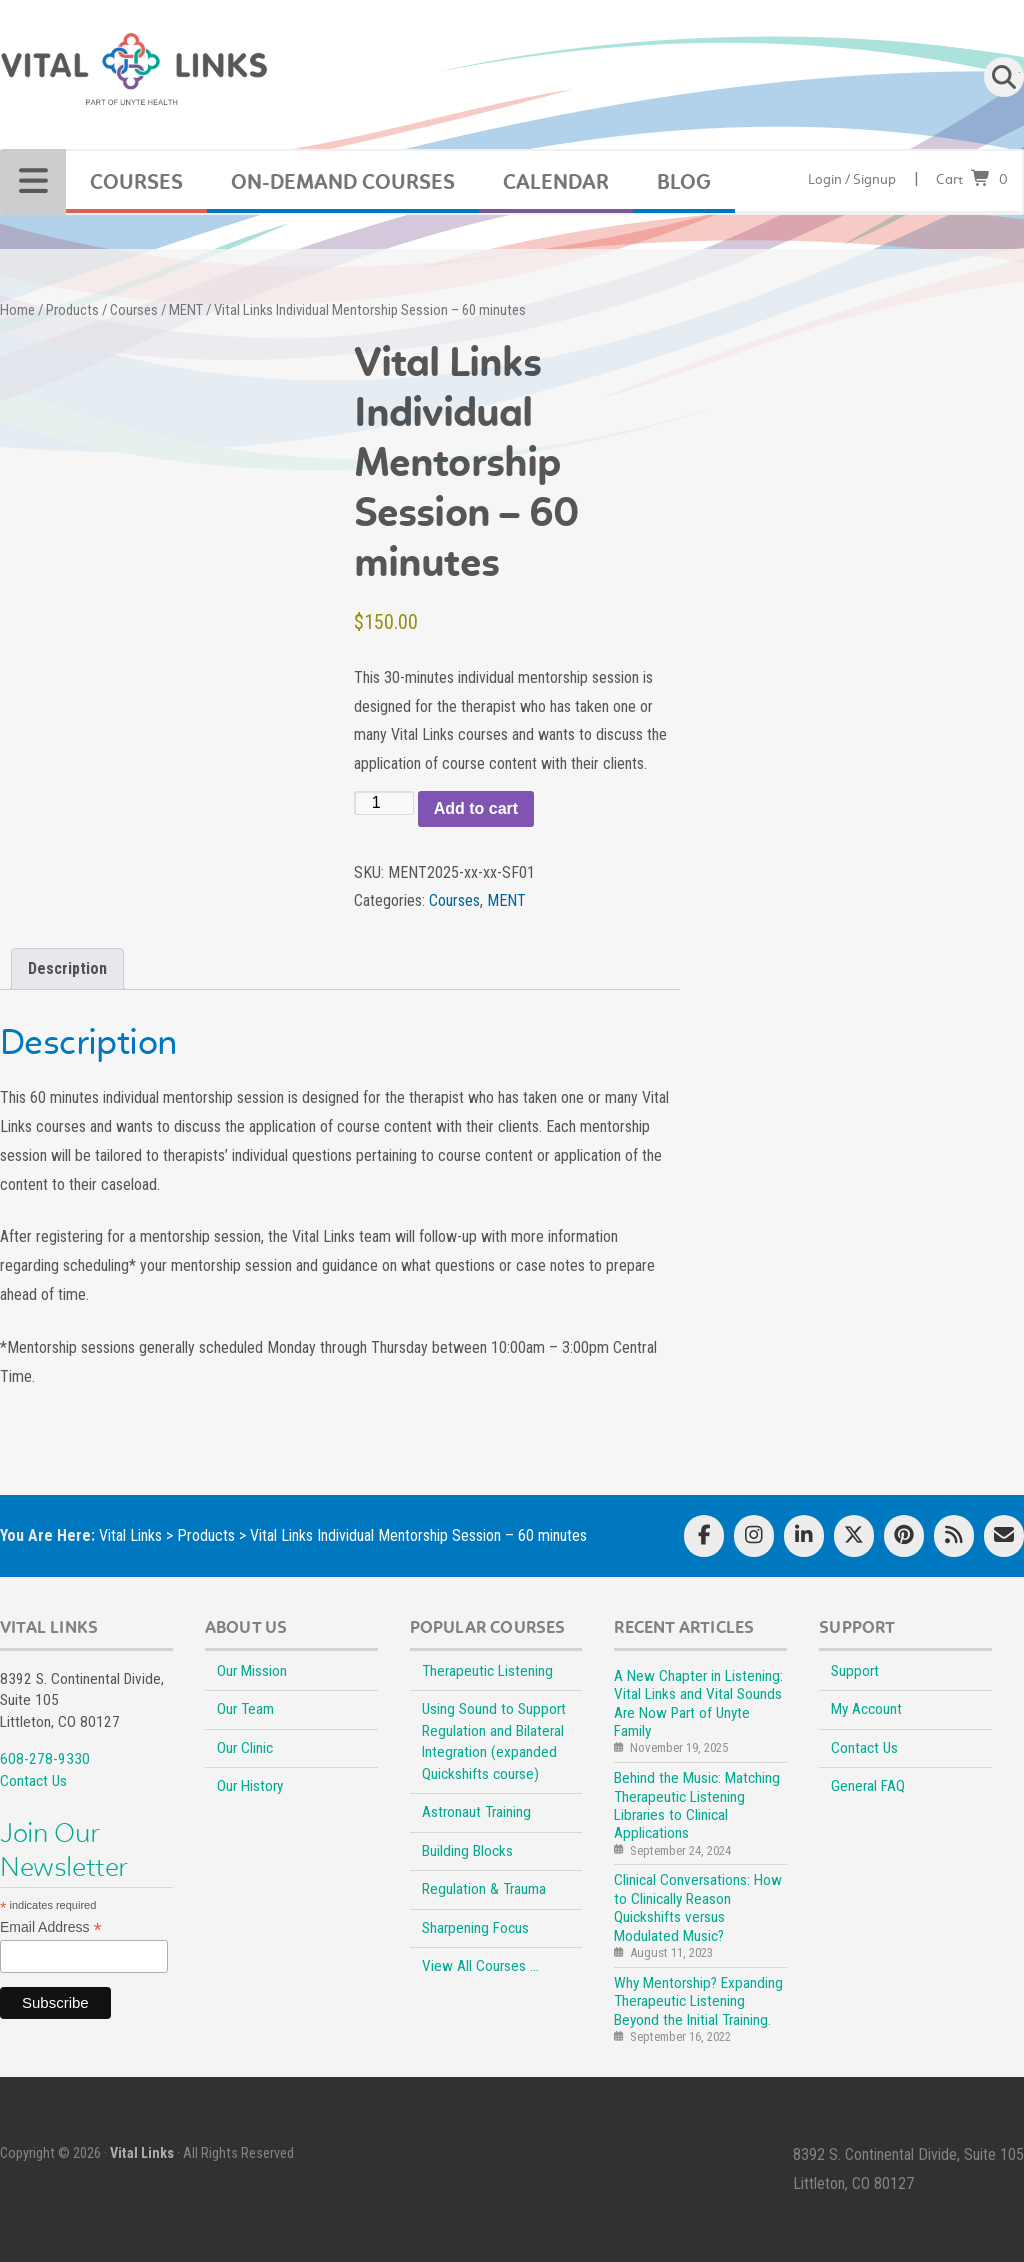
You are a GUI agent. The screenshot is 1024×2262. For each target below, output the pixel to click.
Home (17, 310)
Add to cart (476, 808)
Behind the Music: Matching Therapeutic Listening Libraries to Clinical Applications (697, 1805)
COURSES (136, 182)
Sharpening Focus (475, 1928)
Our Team (245, 1709)
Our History (250, 1786)
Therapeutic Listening (487, 1671)
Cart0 (972, 179)
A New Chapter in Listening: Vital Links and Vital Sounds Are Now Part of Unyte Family (698, 1703)
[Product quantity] (384, 803)
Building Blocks (467, 1851)
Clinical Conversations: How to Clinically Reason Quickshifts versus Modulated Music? (698, 1907)
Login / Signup (852, 179)
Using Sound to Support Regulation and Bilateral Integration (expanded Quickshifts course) (494, 1741)
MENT (186, 310)
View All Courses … (480, 1966)
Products (72, 310)
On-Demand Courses (343, 182)
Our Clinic (245, 1748)
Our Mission (252, 1671)
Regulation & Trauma (484, 1889)
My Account (866, 1709)
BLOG (684, 182)
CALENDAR (556, 182)
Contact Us (33, 1781)
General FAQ (868, 1786)
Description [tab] (67, 968)
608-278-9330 (45, 1759)
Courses (134, 310)
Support (855, 1671)
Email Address (51, 1927)
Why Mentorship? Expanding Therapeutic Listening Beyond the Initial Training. (698, 2001)
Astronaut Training (476, 1812)
